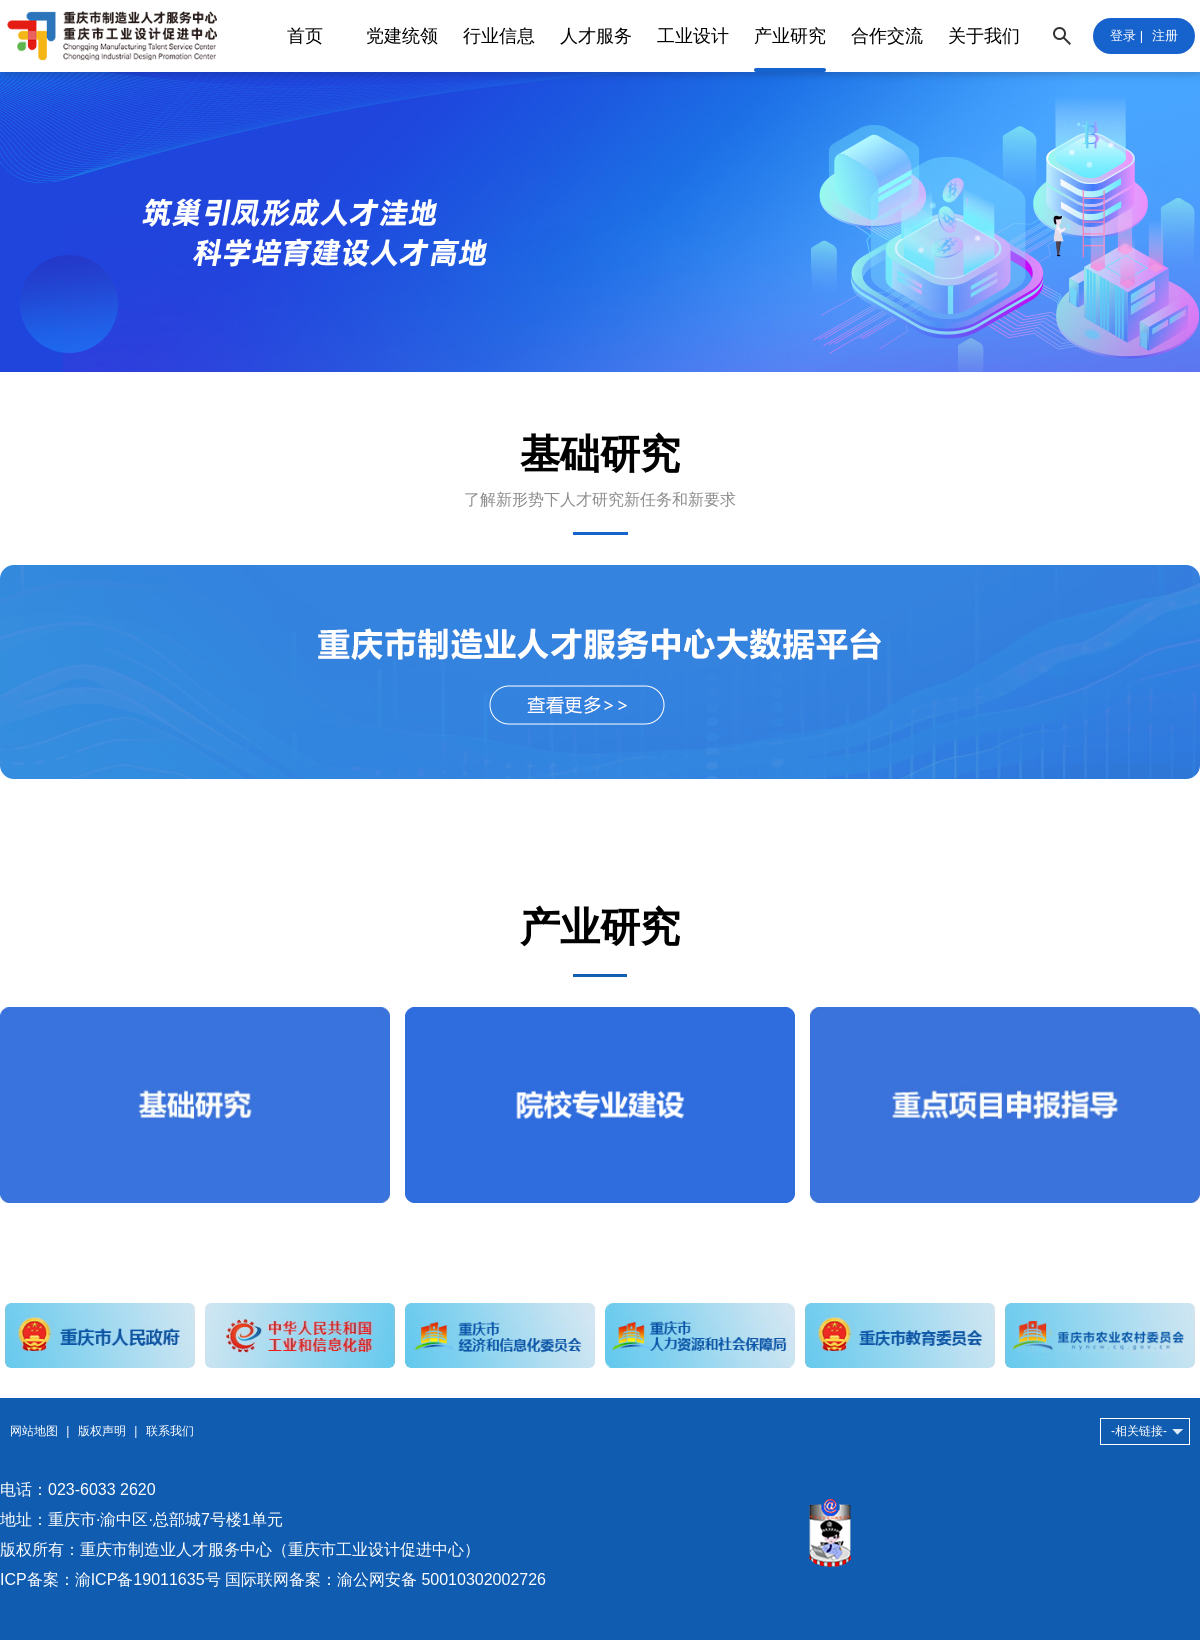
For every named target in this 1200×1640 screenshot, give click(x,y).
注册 (1165, 35)
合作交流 (887, 36)
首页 (305, 36)
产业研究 (790, 36)
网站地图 (34, 1431)
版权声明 (102, 1431)
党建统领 (402, 36)
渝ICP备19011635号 (148, 1579)
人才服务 (596, 36)
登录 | (1126, 35)
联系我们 (170, 1431)
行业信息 (499, 36)
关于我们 (984, 36)
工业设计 (693, 36)
